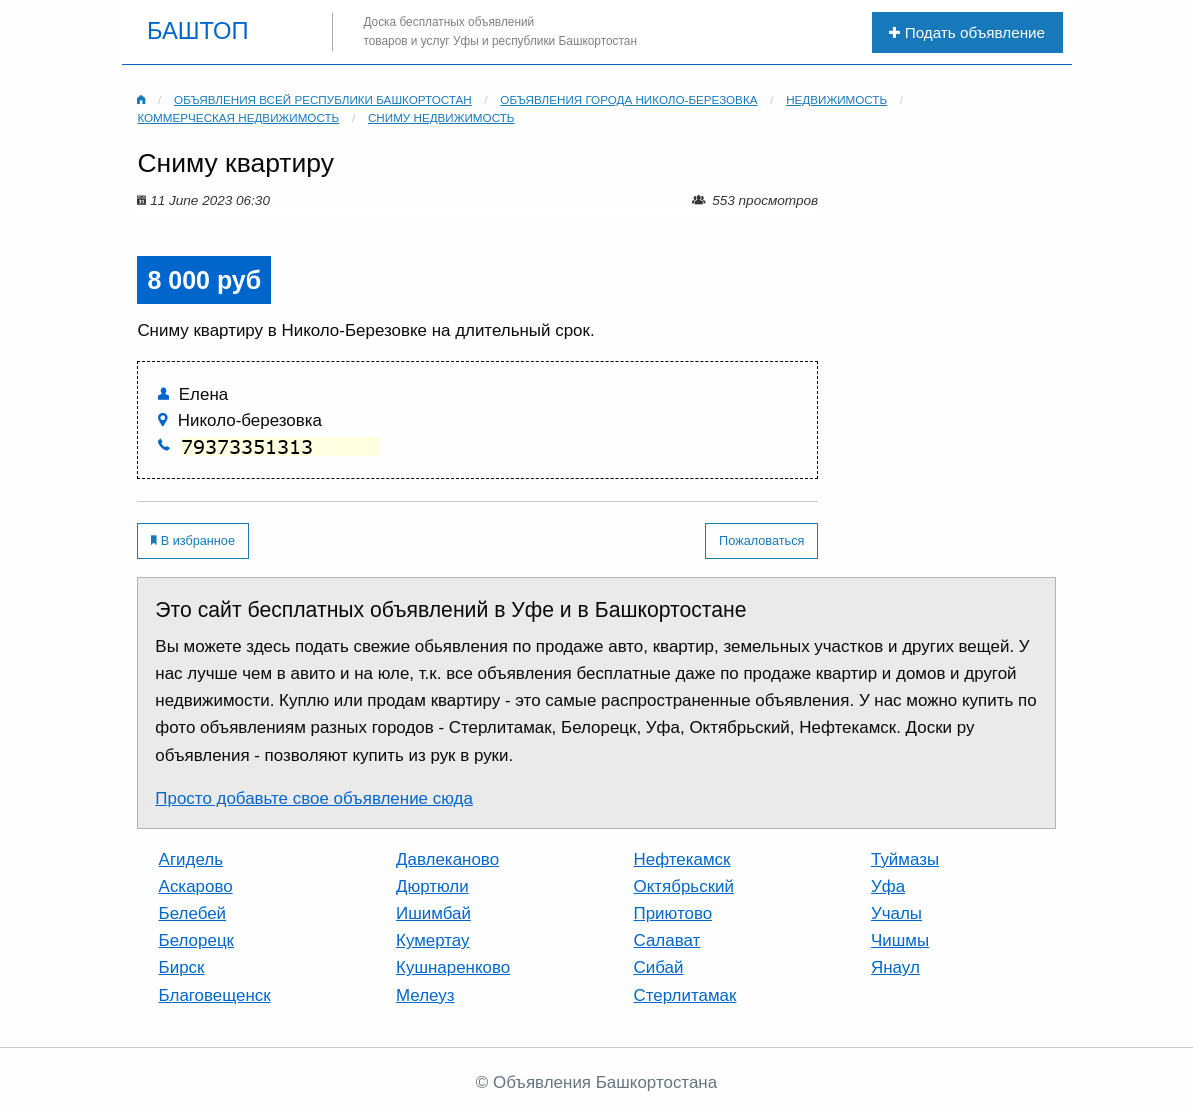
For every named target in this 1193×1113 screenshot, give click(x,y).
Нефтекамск (682, 859)
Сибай (659, 967)
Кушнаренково (453, 967)
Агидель (191, 859)
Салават (667, 940)
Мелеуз (425, 995)
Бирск (182, 967)
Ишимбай (433, 913)
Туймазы (905, 859)
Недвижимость (836, 99)
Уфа (888, 886)
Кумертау (433, 940)
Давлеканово (447, 859)
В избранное (193, 540)
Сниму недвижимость (441, 117)
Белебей (192, 913)
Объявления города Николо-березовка (628, 99)
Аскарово (196, 886)
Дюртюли (432, 886)
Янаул (895, 967)
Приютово (673, 913)
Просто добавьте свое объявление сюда (314, 798)
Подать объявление (967, 32)
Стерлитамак (685, 995)
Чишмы (900, 940)
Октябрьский (684, 886)
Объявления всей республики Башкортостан (323, 99)
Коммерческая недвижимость (238, 117)
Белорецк (196, 940)
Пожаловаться (761, 540)
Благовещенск (215, 995)
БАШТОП (198, 32)
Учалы (896, 913)
